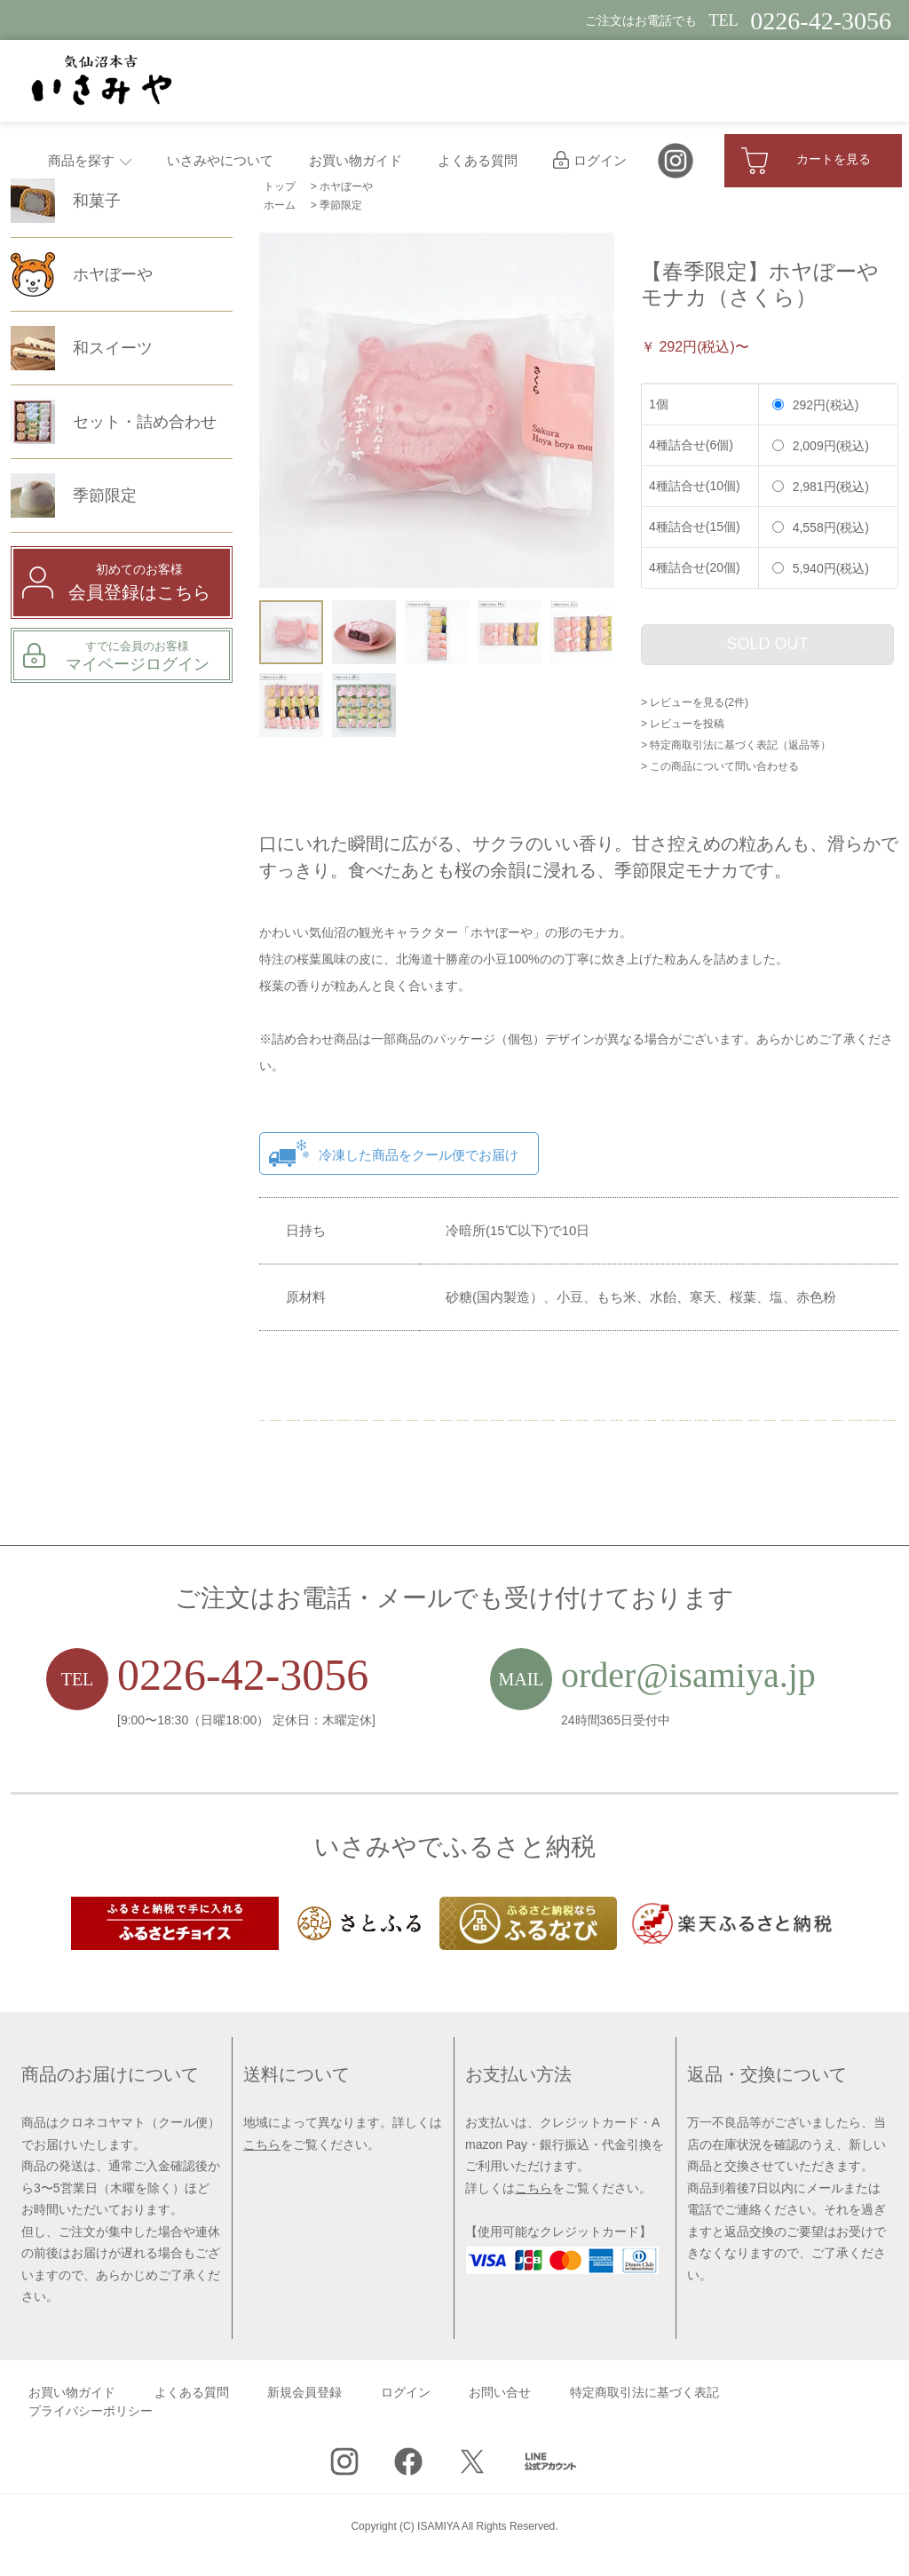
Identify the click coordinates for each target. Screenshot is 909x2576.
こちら (262, 2144)
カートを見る (806, 160)
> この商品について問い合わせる (720, 766)
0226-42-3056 (242, 1675)
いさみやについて (220, 161)
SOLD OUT (767, 644)
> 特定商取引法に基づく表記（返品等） (736, 745)
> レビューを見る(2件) (694, 702)
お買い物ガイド (355, 161)
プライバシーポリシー (90, 2411)
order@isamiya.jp (688, 1675)
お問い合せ (500, 2392)
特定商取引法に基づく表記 (644, 2392)
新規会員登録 (304, 2392)
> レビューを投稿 (682, 723)
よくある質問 (478, 161)
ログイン (590, 161)
